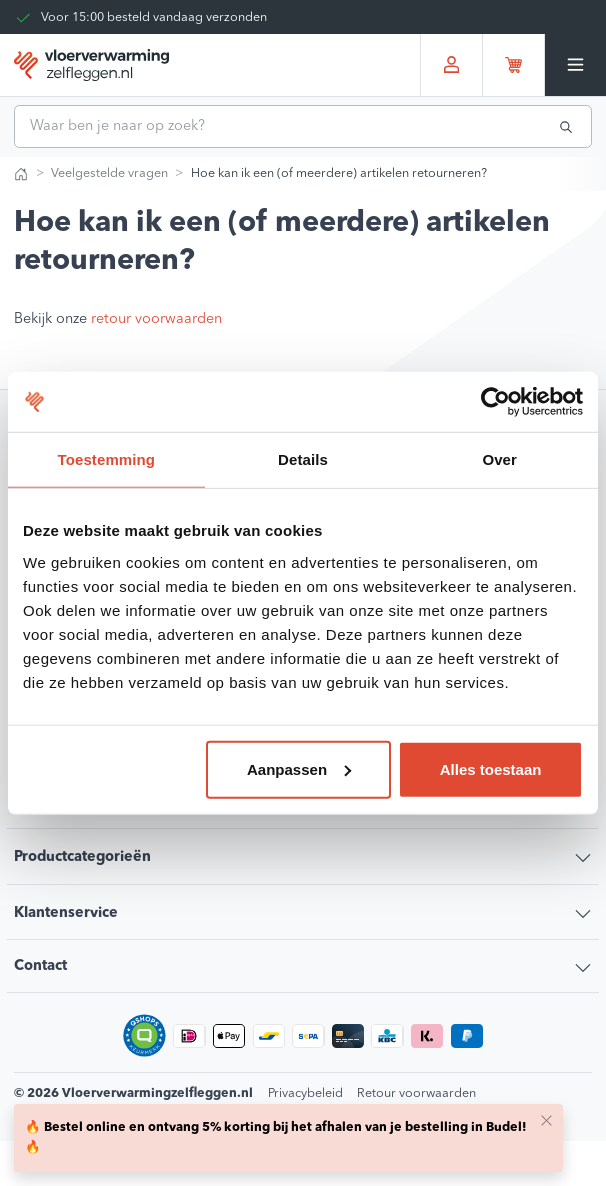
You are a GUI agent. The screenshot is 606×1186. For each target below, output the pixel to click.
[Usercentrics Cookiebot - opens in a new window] (495, 402)
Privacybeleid (305, 1093)
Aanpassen (299, 768)
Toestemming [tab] (107, 459)
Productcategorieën (82, 857)
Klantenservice (66, 913)
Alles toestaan (491, 768)
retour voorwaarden (156, 319)
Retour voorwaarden (416, 1093)
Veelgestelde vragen (109, 173)
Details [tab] (303, 459)
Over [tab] (499, 459)
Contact (40, 966)
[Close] (546, 1120)
